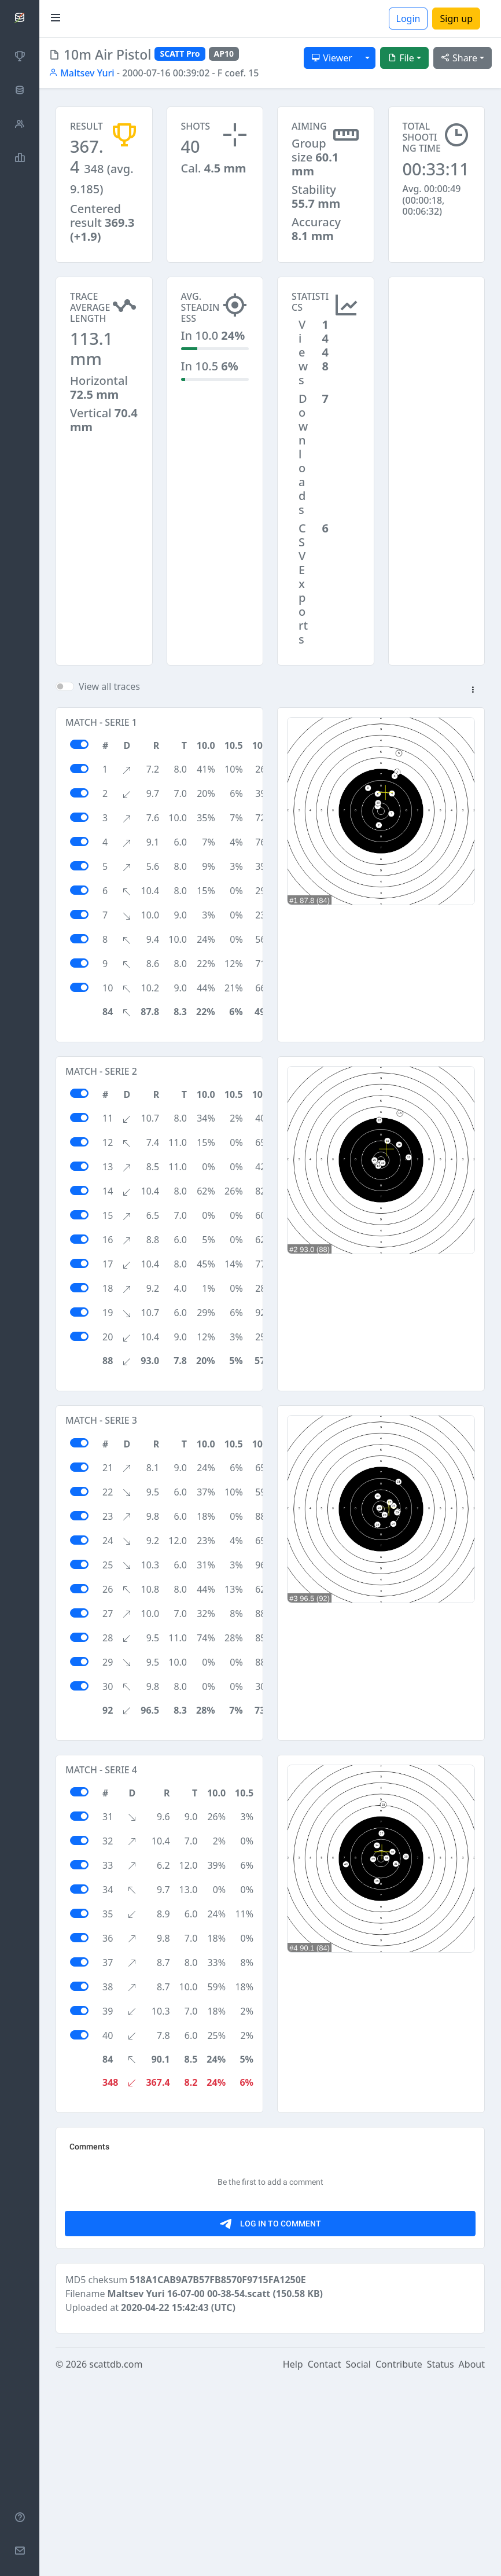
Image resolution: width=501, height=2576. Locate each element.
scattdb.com (115, 2559)
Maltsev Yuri (82, 73)
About (472, 2559)
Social (358, 2559)
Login (408, 18)
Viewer (331, 58)
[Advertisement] (437, 334)
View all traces (109, 686)
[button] (473, 690)
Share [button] (459, 58)
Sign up (456, 18)
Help (293, 2559)
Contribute (398, 2559)
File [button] (401, 58)
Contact (324, 2559)
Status (440, 2559)
